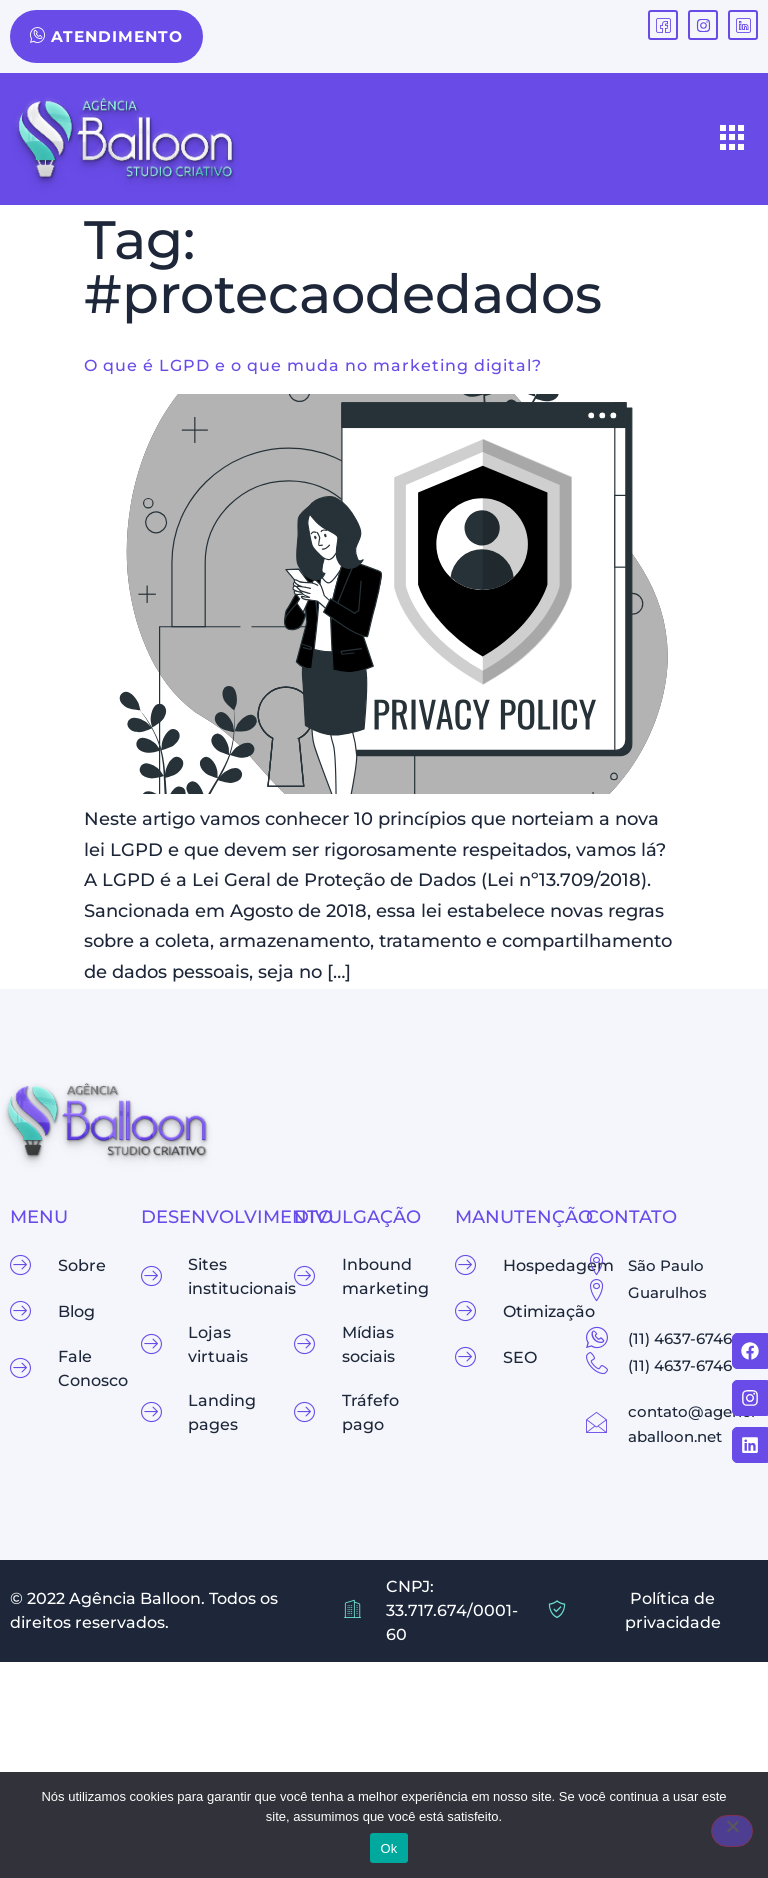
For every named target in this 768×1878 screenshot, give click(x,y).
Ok (388, 1848)
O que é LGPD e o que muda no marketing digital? (313, 366)
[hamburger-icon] (733, 140)
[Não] (732, 1831)
